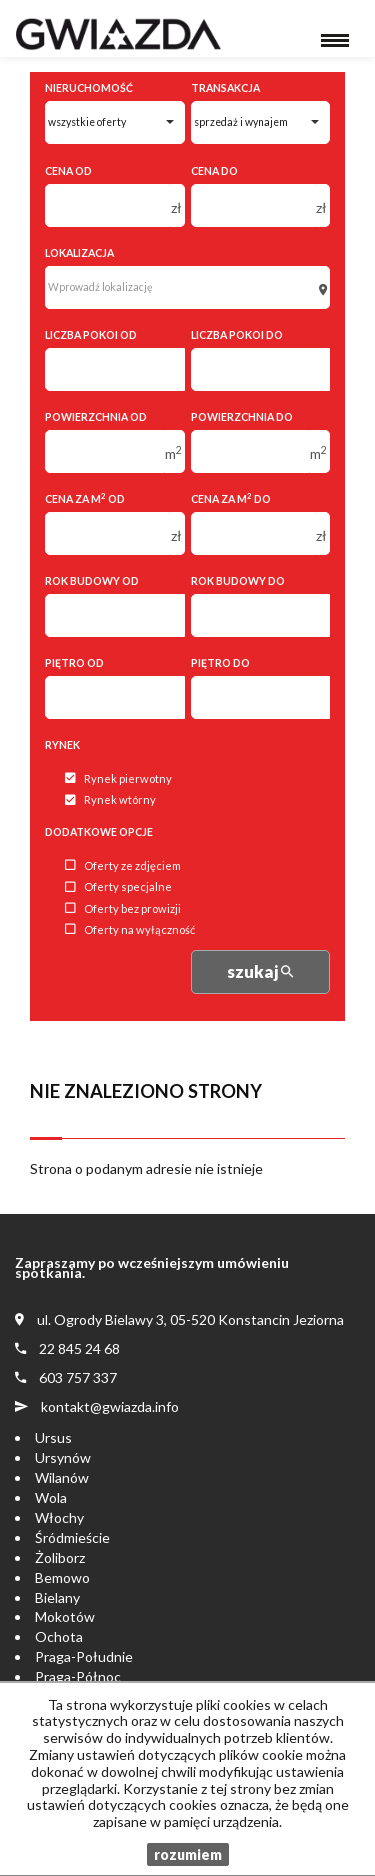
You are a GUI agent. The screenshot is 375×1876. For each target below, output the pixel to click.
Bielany (57, 1597)
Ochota (59, 1636)
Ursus (53, 1437)
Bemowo (62, 1577)
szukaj (260, 971)
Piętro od (74, 663)
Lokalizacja (79, 253)
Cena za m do (231, 498)
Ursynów (63, 1457)
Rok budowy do (238, 581)
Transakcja (225, 88)
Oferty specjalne (118, 887)
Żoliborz (60, 1557)
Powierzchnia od (96, 417)
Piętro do (220, 663)
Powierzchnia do (242, 417)
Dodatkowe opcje (99, 832)
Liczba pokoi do (237, 335)
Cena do (214, 171)
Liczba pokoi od (91, 335)
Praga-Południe (84, 1656)
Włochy (59, 1517)
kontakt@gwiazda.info (110, 1406)
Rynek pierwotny (118, 778)
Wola (51, 1497)
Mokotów (65, 1616)
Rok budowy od (92, 581)
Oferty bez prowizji (123, 908)
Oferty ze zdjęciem (123, 865)
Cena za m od (85, 498)
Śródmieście (72, 1537)
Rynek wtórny (110, 800)
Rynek (62, 745)
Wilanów (62, 1477)
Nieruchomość (89, 88)
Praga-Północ (78, 1676)
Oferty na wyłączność (130, 929)
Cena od (68, 171)
